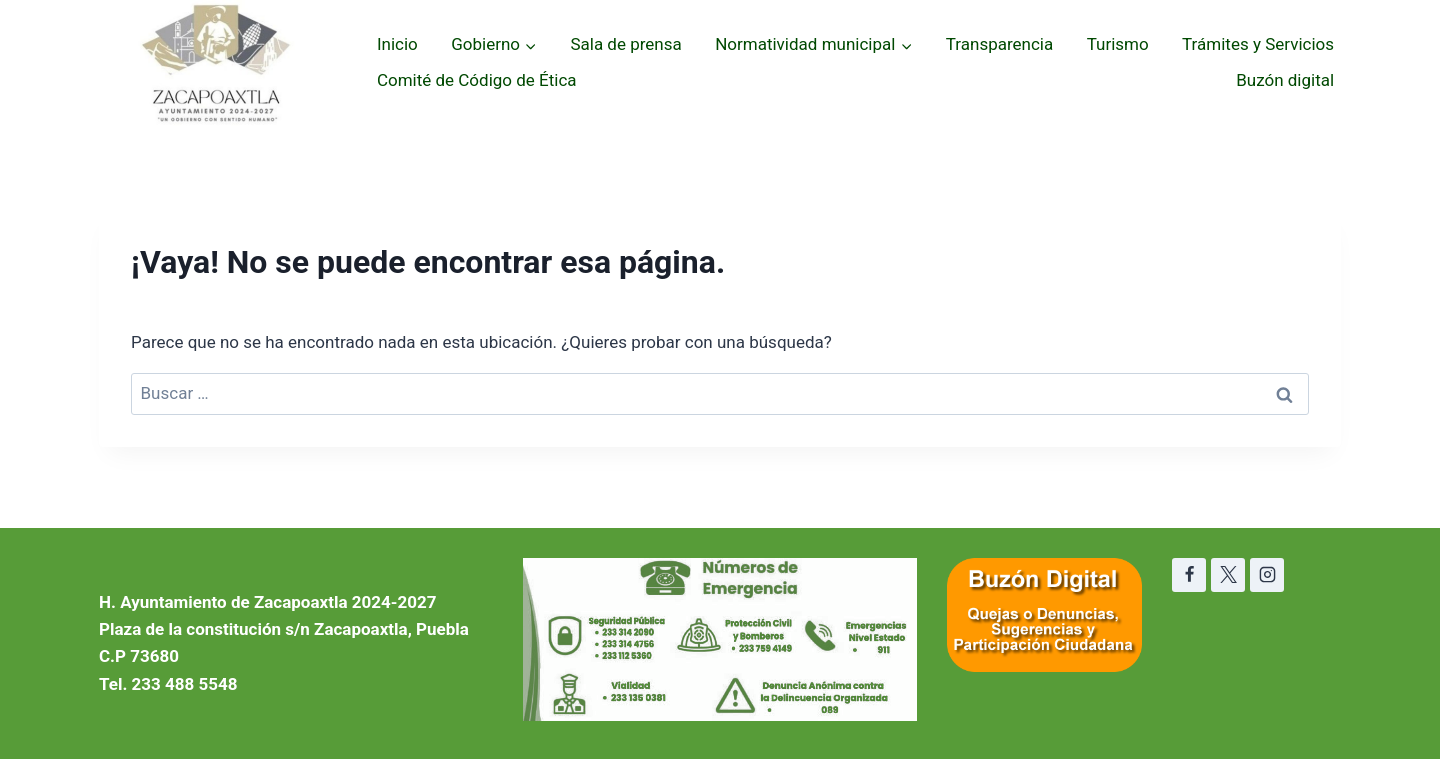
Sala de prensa (625, 44)
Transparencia (999, 44)
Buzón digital (1285, 80)
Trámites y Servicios (1258, 44)
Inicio (397, 44)
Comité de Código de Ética (477, 80)
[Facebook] (1189, 575)
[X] (1228, 575)
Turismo (1118, 44)
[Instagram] (1267, 575)
